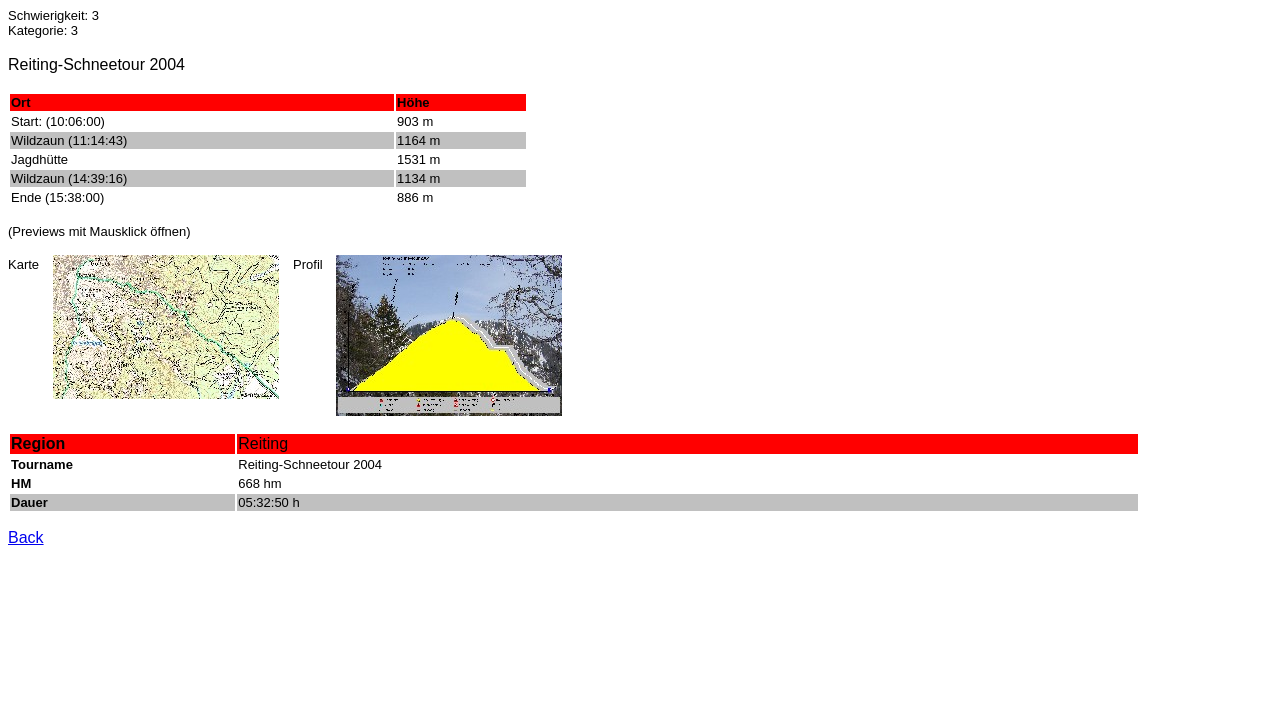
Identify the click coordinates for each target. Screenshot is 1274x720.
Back (26, 537)
